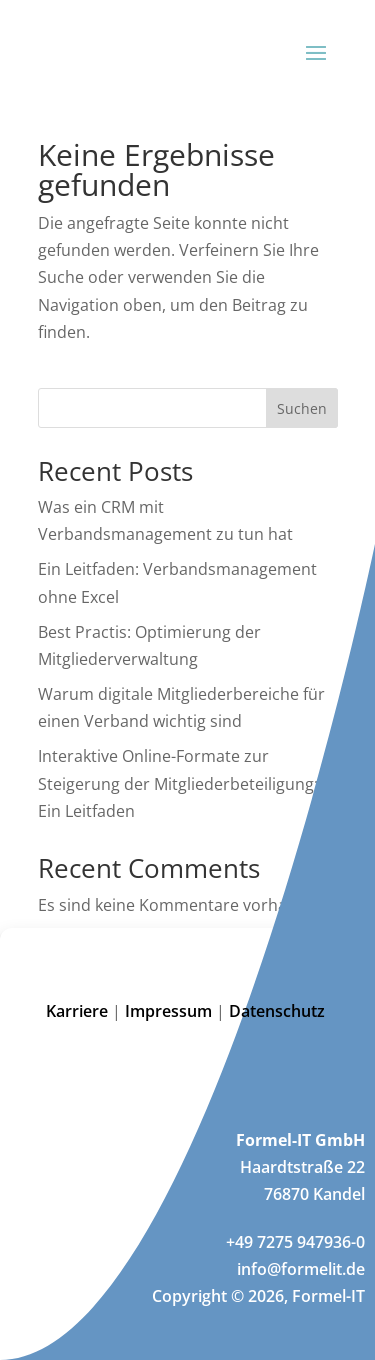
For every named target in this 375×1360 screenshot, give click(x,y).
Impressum (168, 1011)
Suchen (302, 408)
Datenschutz (279, 1011)
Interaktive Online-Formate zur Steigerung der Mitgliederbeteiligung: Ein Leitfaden (178, 783)
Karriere (77, 1011)
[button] (345, 953)
